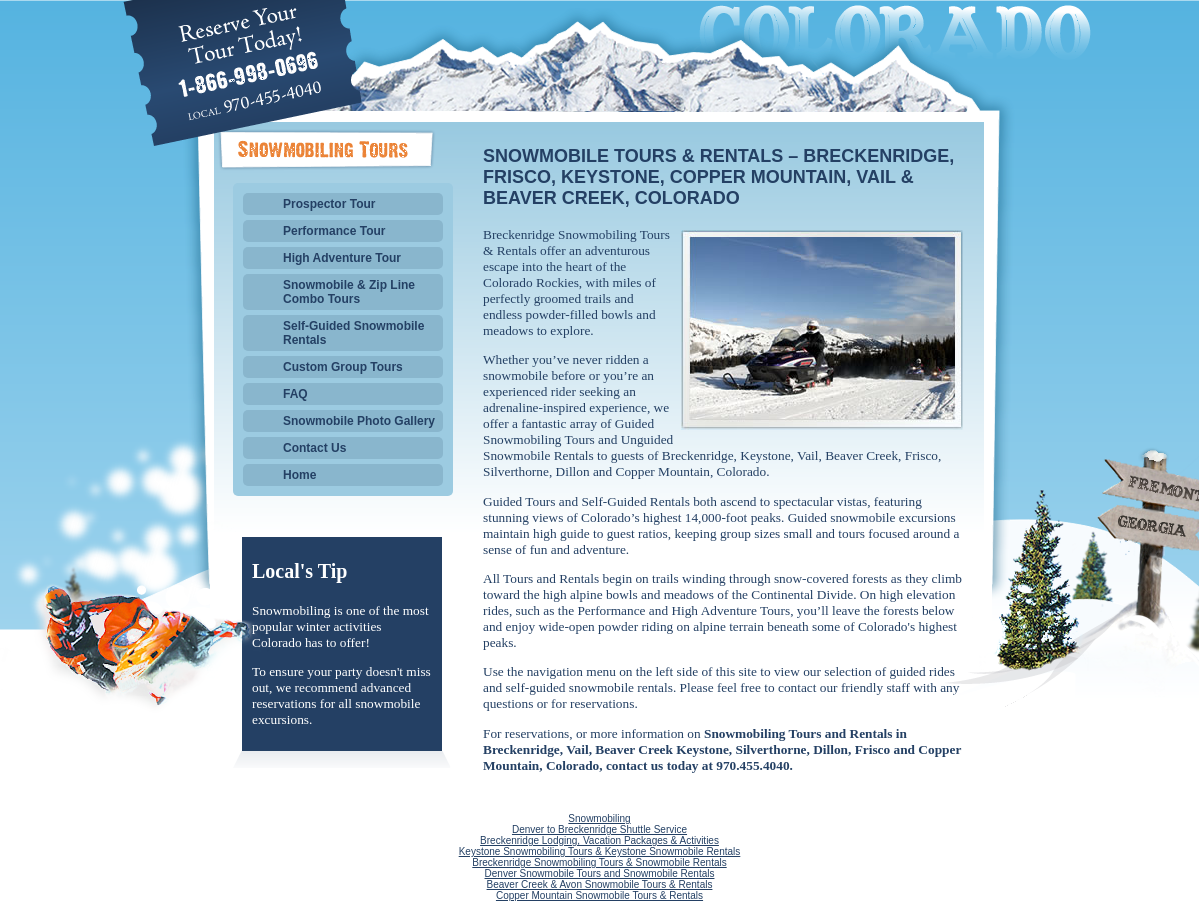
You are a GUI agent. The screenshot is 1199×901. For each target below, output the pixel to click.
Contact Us (314, 448)
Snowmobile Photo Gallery (359, 421)
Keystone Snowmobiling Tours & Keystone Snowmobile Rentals (600, 851)
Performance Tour (334, 231)
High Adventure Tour (342, 258)
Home (299, 475)
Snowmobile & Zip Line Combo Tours (349, 292)
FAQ (295, 394)
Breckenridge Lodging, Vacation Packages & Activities (599, 840)
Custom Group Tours (343, 367)
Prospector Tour (329, 204)
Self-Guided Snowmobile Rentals (353, 333)
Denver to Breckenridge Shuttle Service (599, 829)
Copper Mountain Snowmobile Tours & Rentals (599, 895)
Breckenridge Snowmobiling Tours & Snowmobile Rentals (599, 862)
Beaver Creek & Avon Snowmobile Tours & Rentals (600, 884)
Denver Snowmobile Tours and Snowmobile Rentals (600, 873)
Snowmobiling (599, 818)
